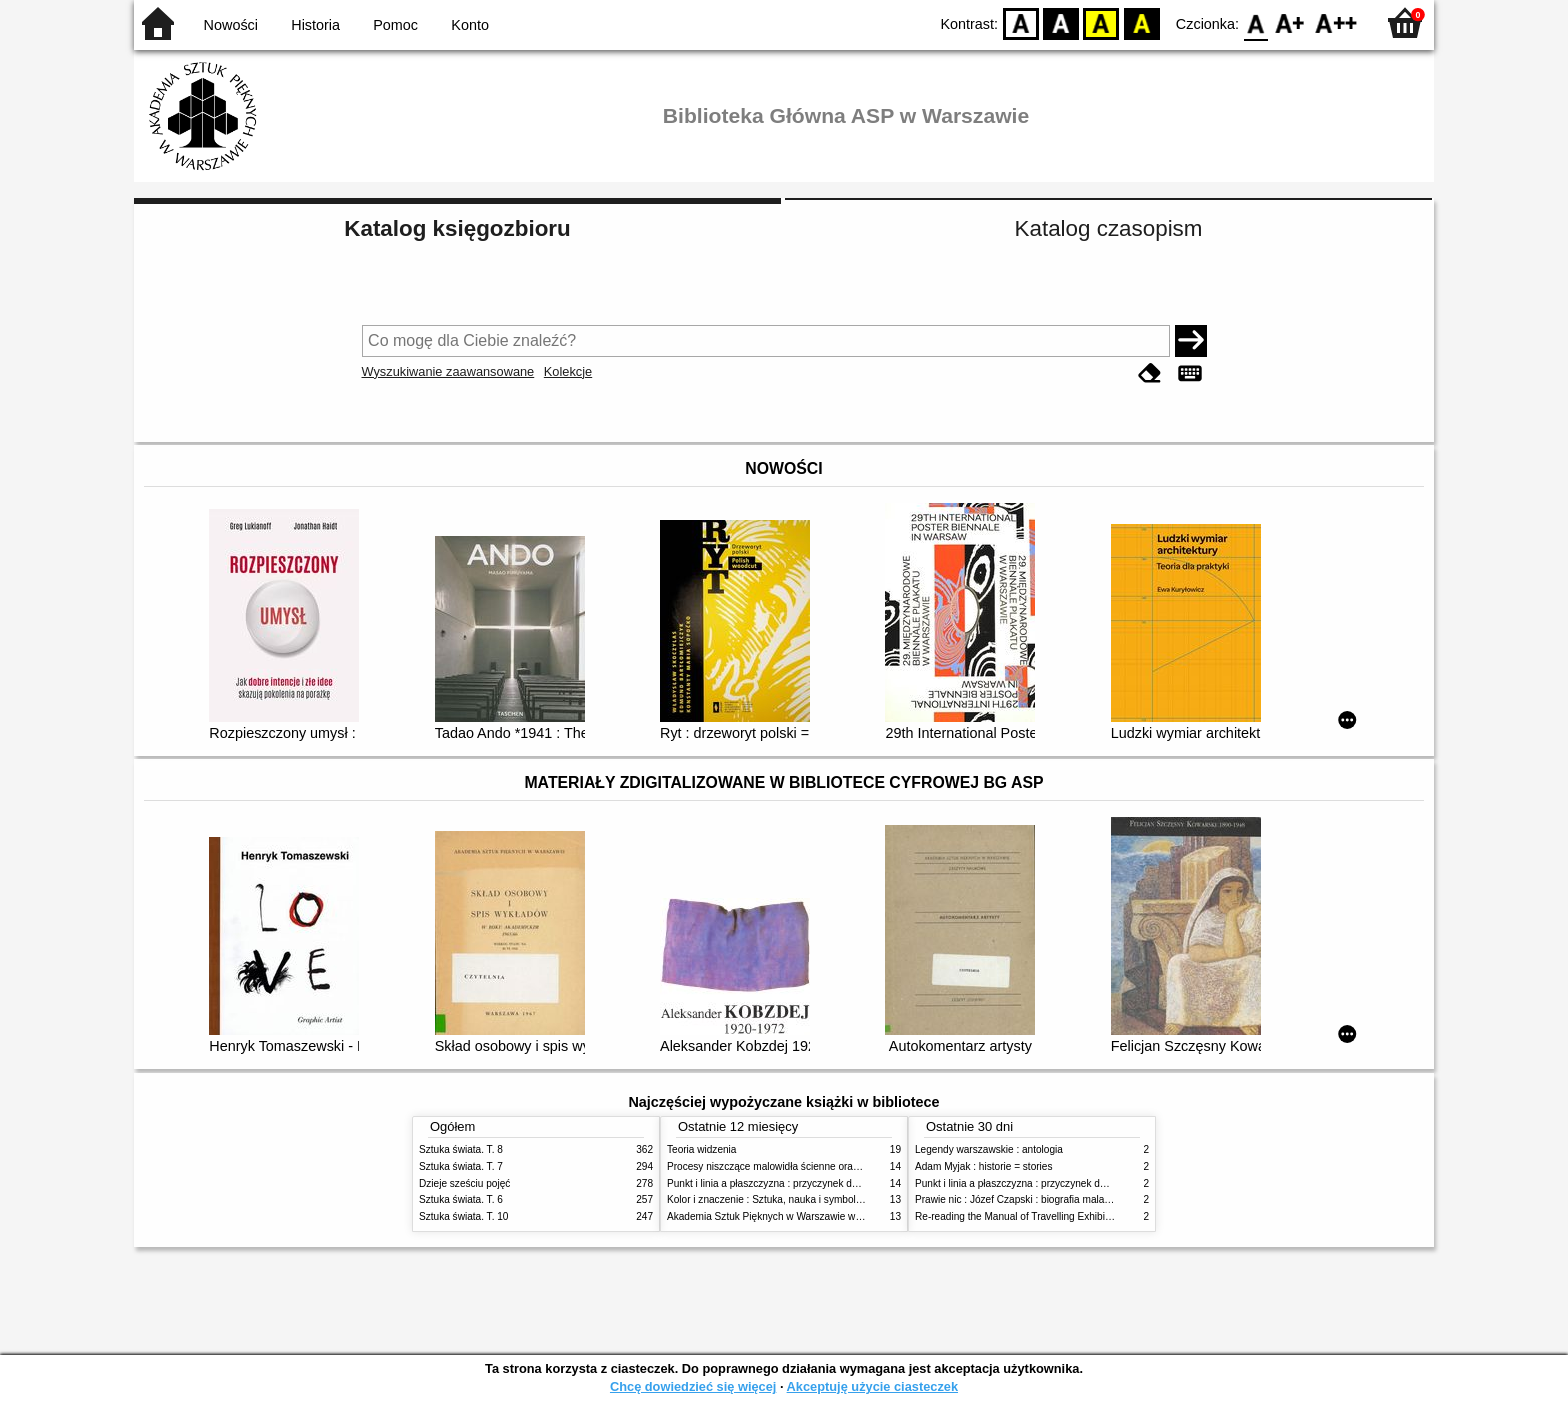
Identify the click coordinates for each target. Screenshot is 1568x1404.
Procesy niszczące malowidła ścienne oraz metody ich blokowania (815, 1166)
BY (1141, 22)
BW (1061, 22)
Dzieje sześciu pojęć (464, 1183)
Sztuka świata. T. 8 (461, 1149)
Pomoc (395, 25)
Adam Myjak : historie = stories (984, 1166)
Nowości (231, 25)
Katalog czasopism (1109, 228)
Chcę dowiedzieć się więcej (693, 1386)
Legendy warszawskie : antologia (989, 1149)
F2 (1336, 22)
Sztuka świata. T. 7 (461, 1166)
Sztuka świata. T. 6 (461, 1199)
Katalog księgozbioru (457, 228)
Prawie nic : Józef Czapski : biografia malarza (1016, 1199)
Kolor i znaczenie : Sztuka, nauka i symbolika (768, 1199)
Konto (470, 25)
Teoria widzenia (701, 1149)
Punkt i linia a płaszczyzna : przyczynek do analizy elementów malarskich (830, 1183)
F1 (1290, 22)
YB (1101, 22)
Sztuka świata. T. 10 (463, 1216)
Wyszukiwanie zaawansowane (448, 371)
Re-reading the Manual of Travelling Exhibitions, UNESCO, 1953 (1059, 1216)
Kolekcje (568, 371)
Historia (315, 25)
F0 (1255, 22)
